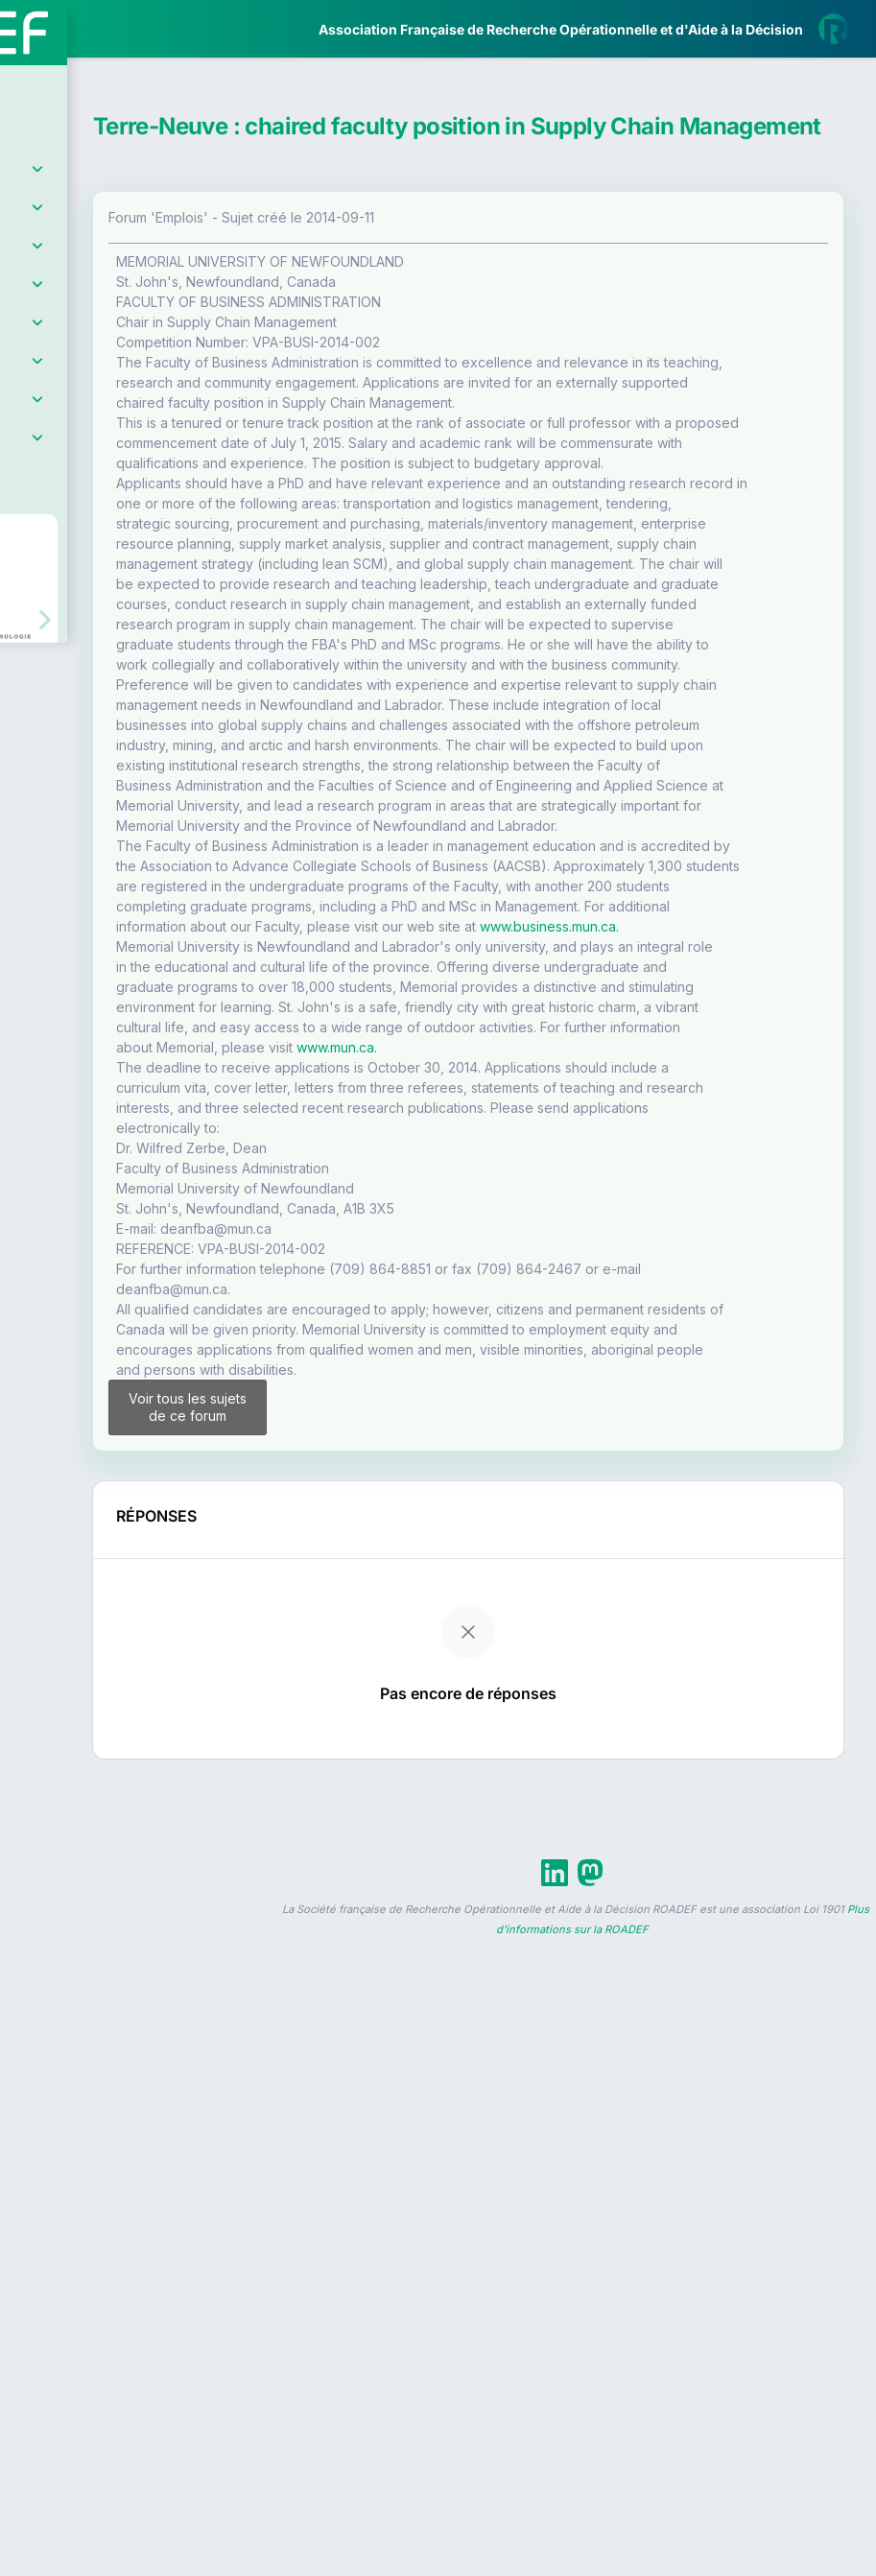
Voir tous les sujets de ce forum (352, 2191)
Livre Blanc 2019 (97, 709)
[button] (28, 568)
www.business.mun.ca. (739, 1461)
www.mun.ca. (526, 1682)
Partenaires (78, 442)
